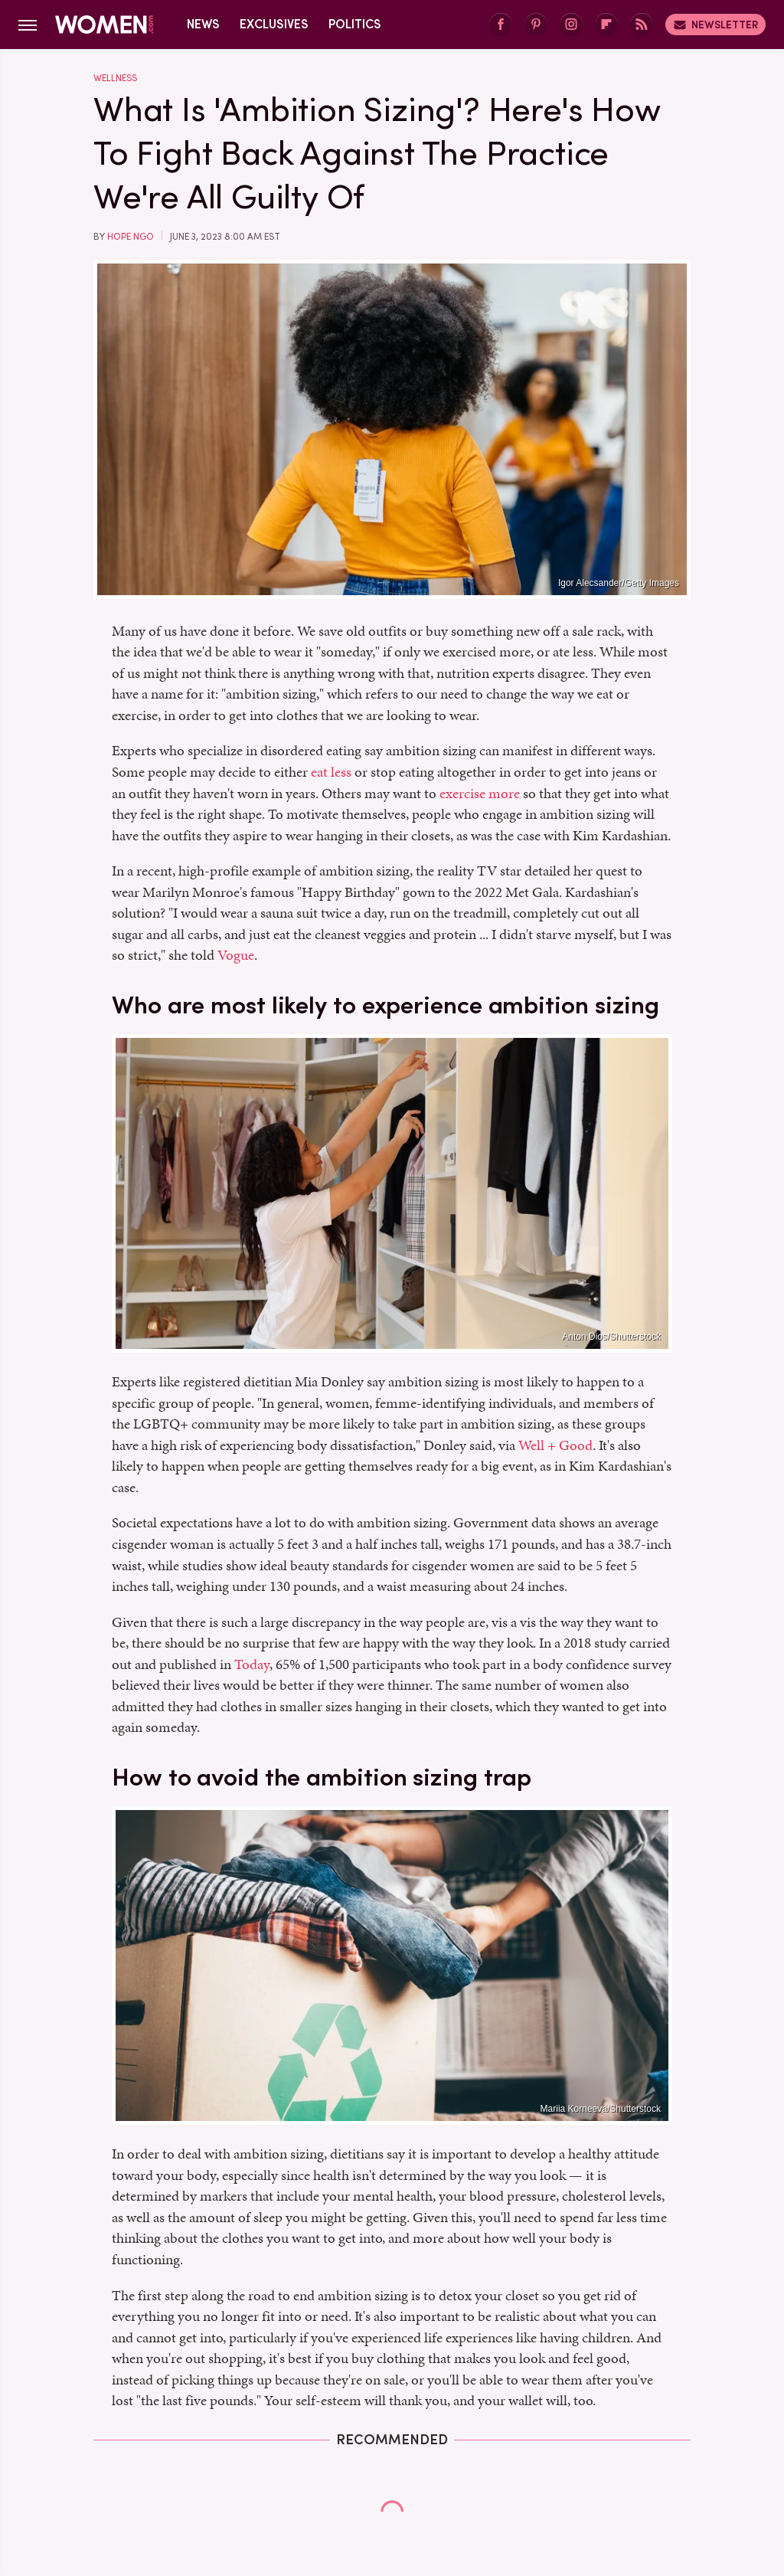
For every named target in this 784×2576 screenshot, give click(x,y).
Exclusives (274, 24)
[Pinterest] (535, 25)
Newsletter (715, 24)
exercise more (479, 793)
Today (252, 1664)
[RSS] (641, 25)
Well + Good (555, 1445)
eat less (331, 771)
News (203, 24)
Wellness (115, 78)
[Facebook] (500, 25)
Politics (354, 24)
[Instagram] (571, 25)
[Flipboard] (606, 25)
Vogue (235, 954)
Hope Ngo (130, 236)
